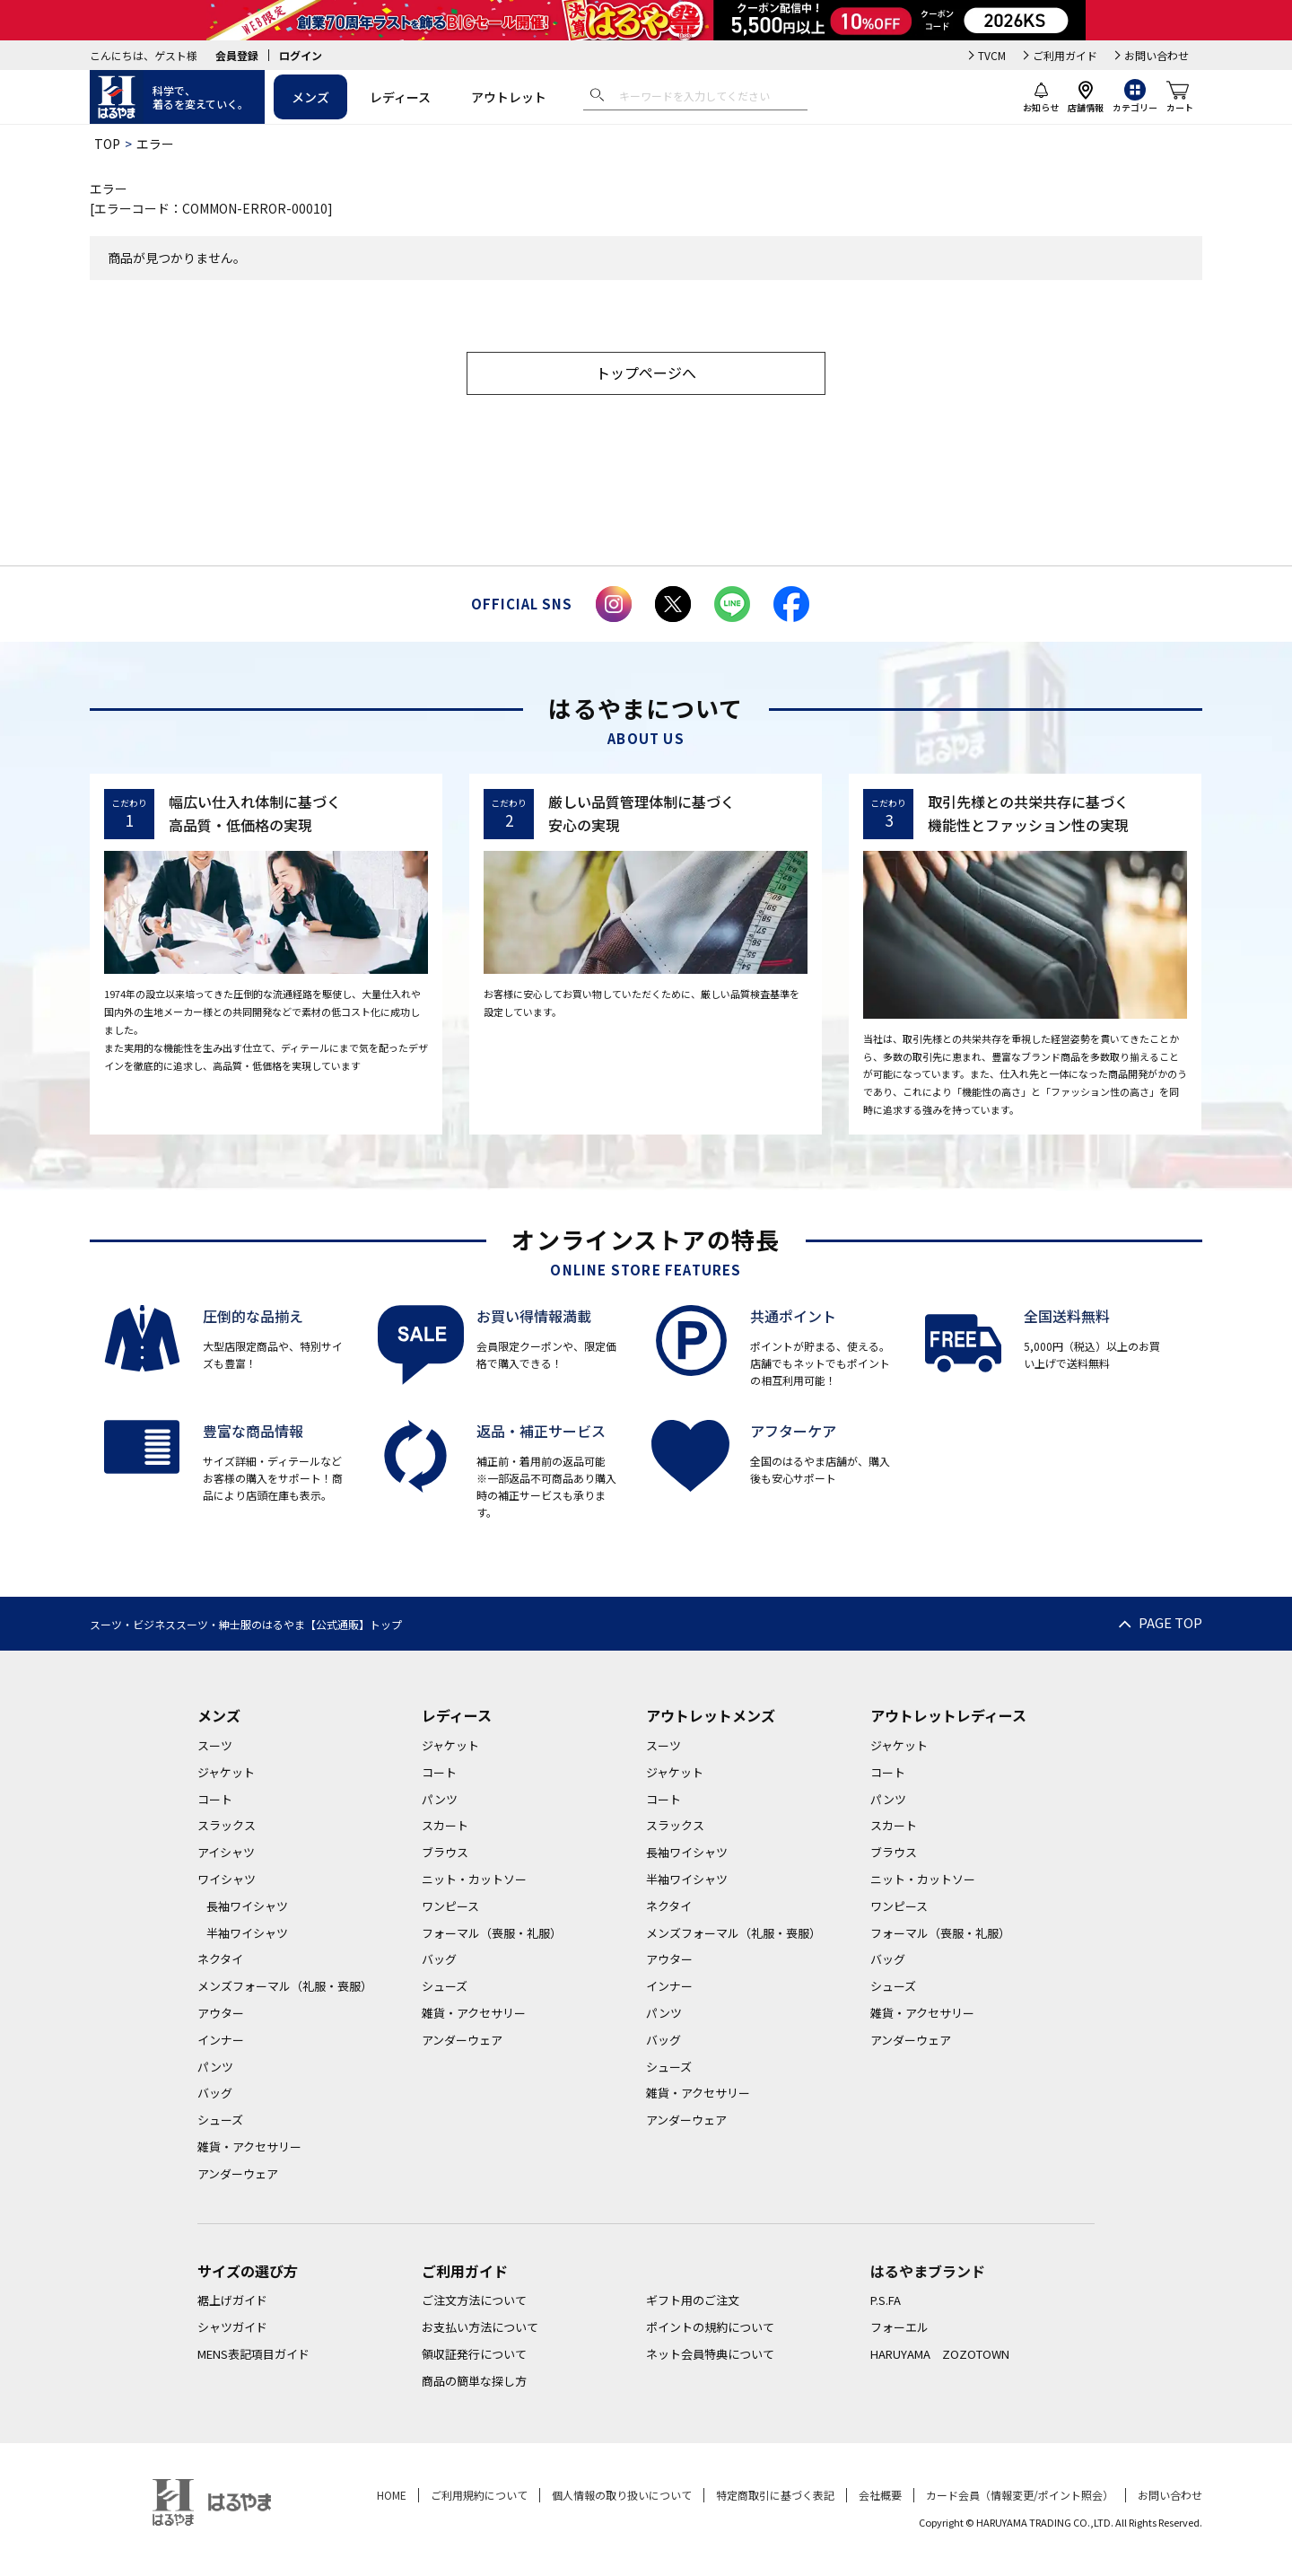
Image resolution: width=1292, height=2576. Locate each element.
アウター (220, 2012)
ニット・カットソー (474, 1879)
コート (214, 1799)
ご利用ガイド (1065, 55)
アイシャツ (226, 1852)
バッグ (214, 2092)
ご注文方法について (474, 2300)
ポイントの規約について (710, 2326)
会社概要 (880, 2494)
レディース (400, 97)
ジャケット (226, 1772)
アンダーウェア (237, 2173)
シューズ (220, 2119)
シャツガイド (232, 2326)
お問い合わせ (1156, 55)
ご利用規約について (479, 2494)
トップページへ (646, 372)
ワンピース (450, 1905)
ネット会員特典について (710, 2353)
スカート (445, 1825)
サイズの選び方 (247, 2271)
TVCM (992, 55)
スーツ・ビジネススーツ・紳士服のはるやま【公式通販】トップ (246, 1624)
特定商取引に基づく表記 (775, 2494)
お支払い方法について (480, 2326)
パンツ (215, 2066)
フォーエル (899, 2326)
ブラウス (445, 1852)
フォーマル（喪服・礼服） (492, 1932)
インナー (220, 2039)
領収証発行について (474, 2353)
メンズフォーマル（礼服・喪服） (284, 1985)
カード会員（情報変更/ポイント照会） (1019, 2494)
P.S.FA (885, 2300)
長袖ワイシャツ (247, 1905)
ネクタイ (220, 1958)
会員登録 (236, 55)
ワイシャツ (226, 1879)
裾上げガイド (232, 2300)
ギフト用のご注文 (692, 2300)
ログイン (300, 55)
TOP (107, 144)
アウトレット (508, 97)
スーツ (214, 1745)
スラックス (226, 1825)
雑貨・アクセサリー (249, 2146)
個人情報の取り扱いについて (622, 2494)
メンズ (310, 97)
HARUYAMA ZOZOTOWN (939, 2353)
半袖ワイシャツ (247, 1932)
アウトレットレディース (948, 1715)
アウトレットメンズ (710, 1715)
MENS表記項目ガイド (253, 2353)
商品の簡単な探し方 (474, 2380)
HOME (391, 2494)
